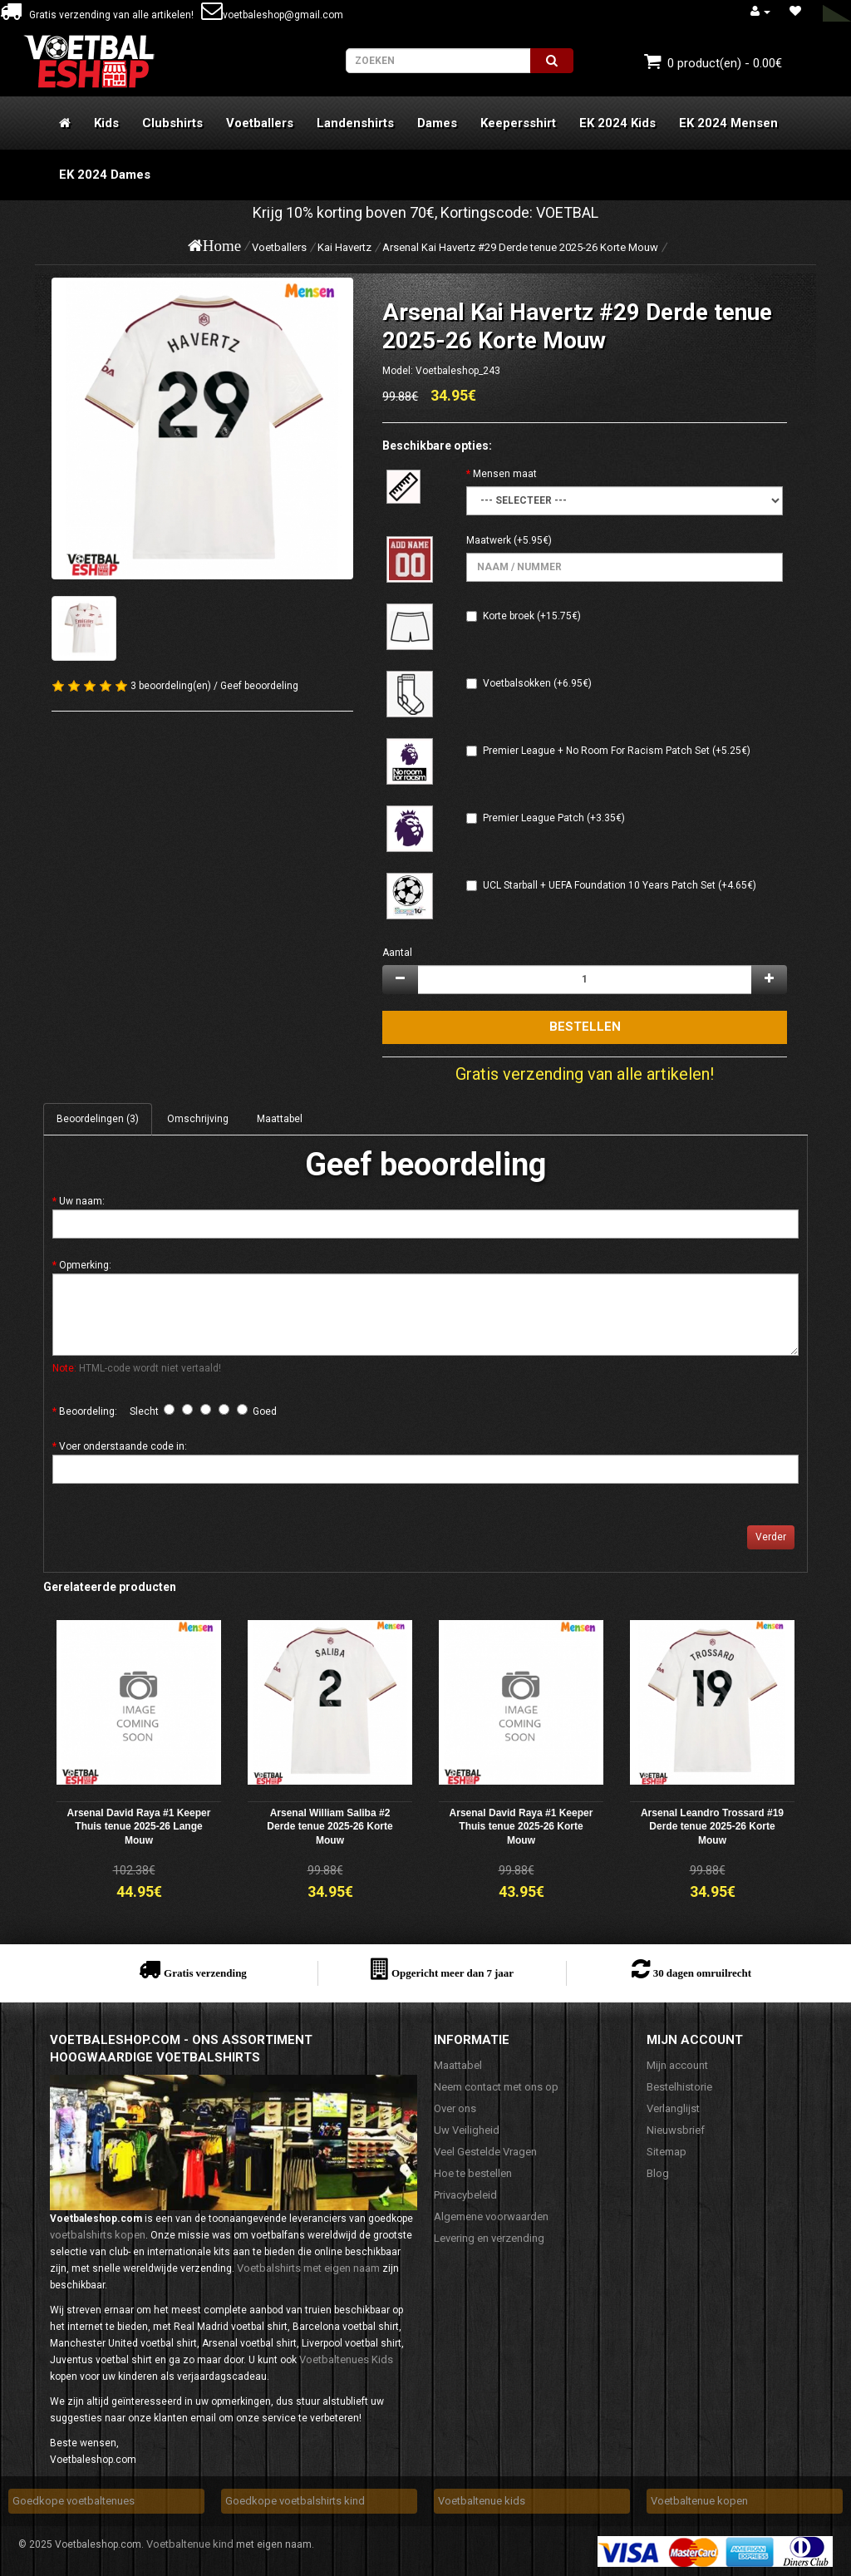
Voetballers (259, 123)
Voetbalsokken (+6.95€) (537, 683)
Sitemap (666, 2151)
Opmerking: (85, 1265)
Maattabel (280, 1119)
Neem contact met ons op (496, 2087)
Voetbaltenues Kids (346, 2359)
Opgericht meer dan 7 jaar (452, 1973)
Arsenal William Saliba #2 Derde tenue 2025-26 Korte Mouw (329, 1827)
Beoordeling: (88, 1411)
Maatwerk (488, 540)
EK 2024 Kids (617, 123)
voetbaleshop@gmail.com (272, 15)
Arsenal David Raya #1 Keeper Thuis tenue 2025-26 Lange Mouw (139, 1827)
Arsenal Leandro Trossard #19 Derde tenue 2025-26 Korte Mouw (712, 1827)
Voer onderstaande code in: (123, 1446)
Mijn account (677, 2065)
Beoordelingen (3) (98, 1119)
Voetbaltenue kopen (699, 2501)
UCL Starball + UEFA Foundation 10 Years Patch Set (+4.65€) (619, 885)
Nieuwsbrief (676, 2130)
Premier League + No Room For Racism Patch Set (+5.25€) (616, 750)
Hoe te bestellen (473, 2173)
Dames (437, 123)
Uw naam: (82, 1201)
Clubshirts (172, 123)
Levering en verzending (489, 2238)
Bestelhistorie (679, 2087)
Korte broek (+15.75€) (532, 616)
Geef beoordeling (259, 686)
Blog (658, 2173)
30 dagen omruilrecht (702, 1973)
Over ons (455, 2108)
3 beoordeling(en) (170, 686)
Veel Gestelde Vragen (485, 2151)
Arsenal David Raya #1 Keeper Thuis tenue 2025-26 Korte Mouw (521, 1827)
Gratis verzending (205, 1973)
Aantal (397, 952)
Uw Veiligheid (466, 2130)
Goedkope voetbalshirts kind (295, 2501)
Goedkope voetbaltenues (73, 2501)
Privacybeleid (465, 2195)
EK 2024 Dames (104, 174)
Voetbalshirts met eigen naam (308, 2268)
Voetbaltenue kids (481, 2501)
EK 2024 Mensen (728, 123)
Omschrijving (198, 1119)
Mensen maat (505, 474)
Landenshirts (355, 123)
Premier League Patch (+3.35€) (554, 818)
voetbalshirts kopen (97, 2235)
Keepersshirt (518, 123)
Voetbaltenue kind (190, 2544)
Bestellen (585, 1026)
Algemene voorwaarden (491, 2216)
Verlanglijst (673, 2108)
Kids (106, 123)
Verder (770, 1537)
